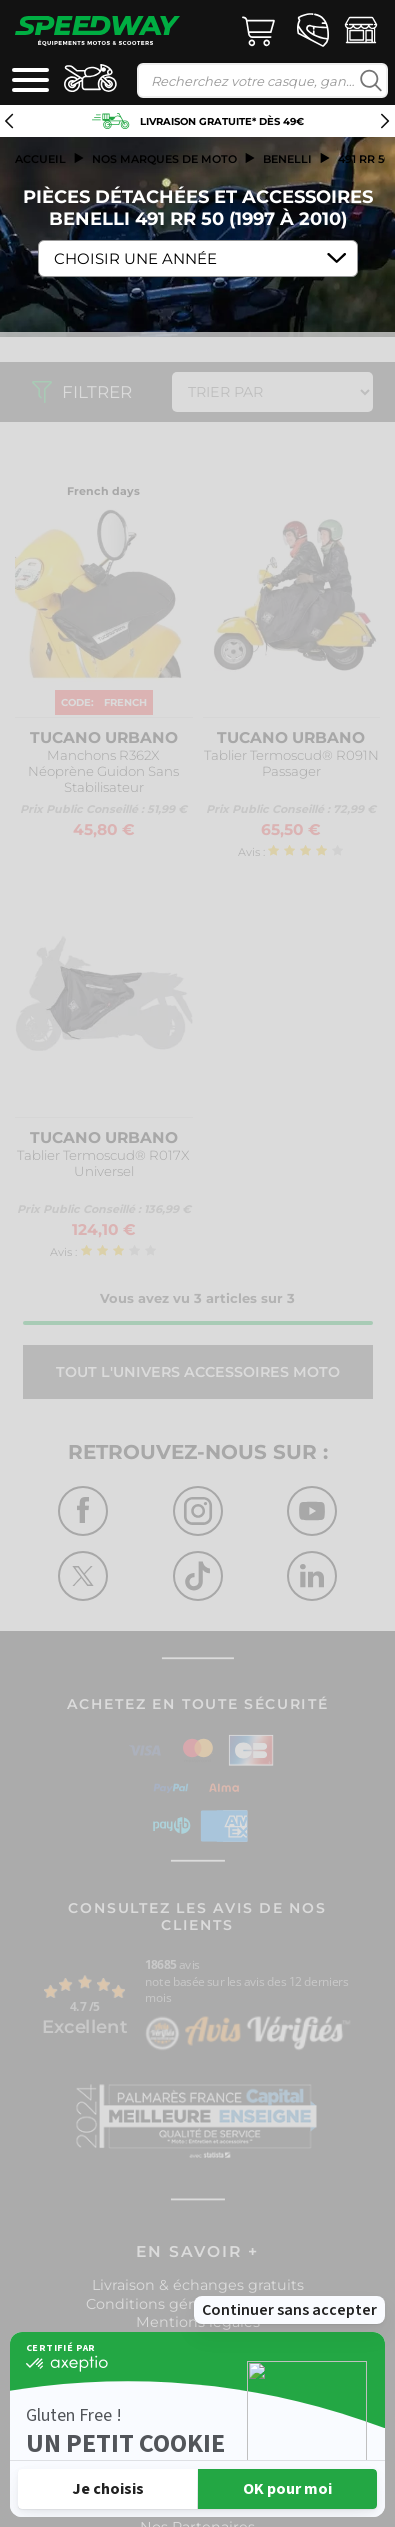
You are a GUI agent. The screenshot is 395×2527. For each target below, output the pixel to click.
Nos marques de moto (164, 159)
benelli (287, 159)
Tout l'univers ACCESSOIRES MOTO (198, 1372)
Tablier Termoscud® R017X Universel (103, 1163)
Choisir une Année (135, 258)
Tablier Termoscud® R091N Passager (291, 763)
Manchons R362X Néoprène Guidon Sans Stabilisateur (103, 771)
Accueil (40, 159)
